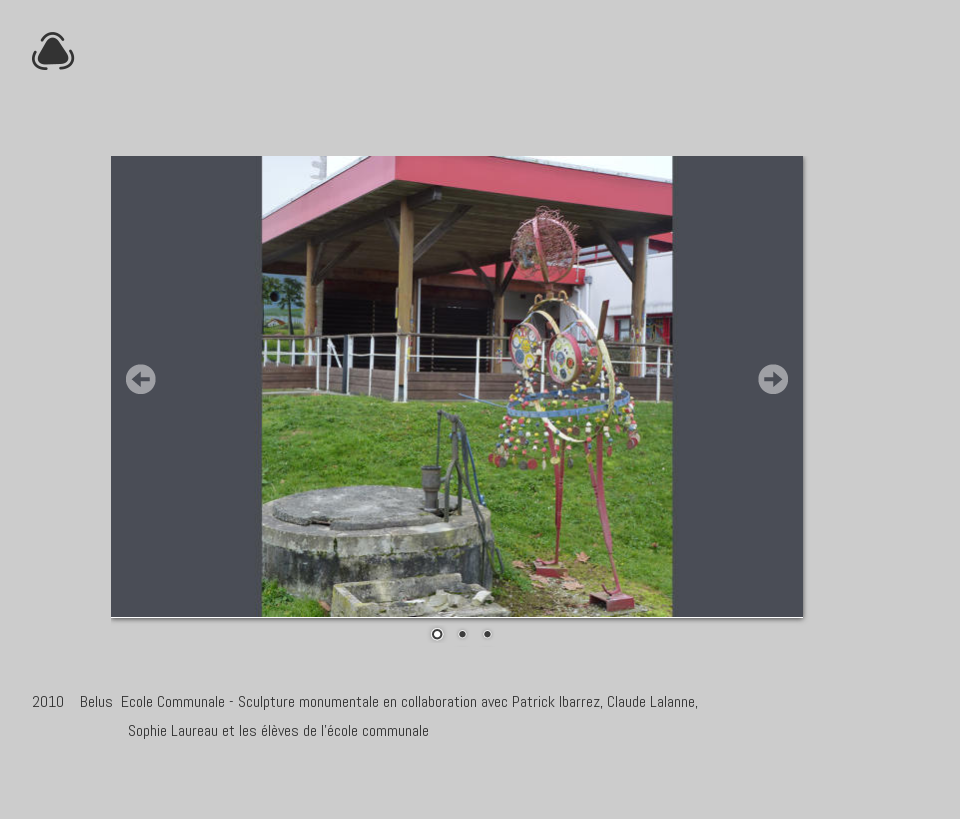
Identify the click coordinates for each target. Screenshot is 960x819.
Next (773, 379)
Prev (141, 379)
